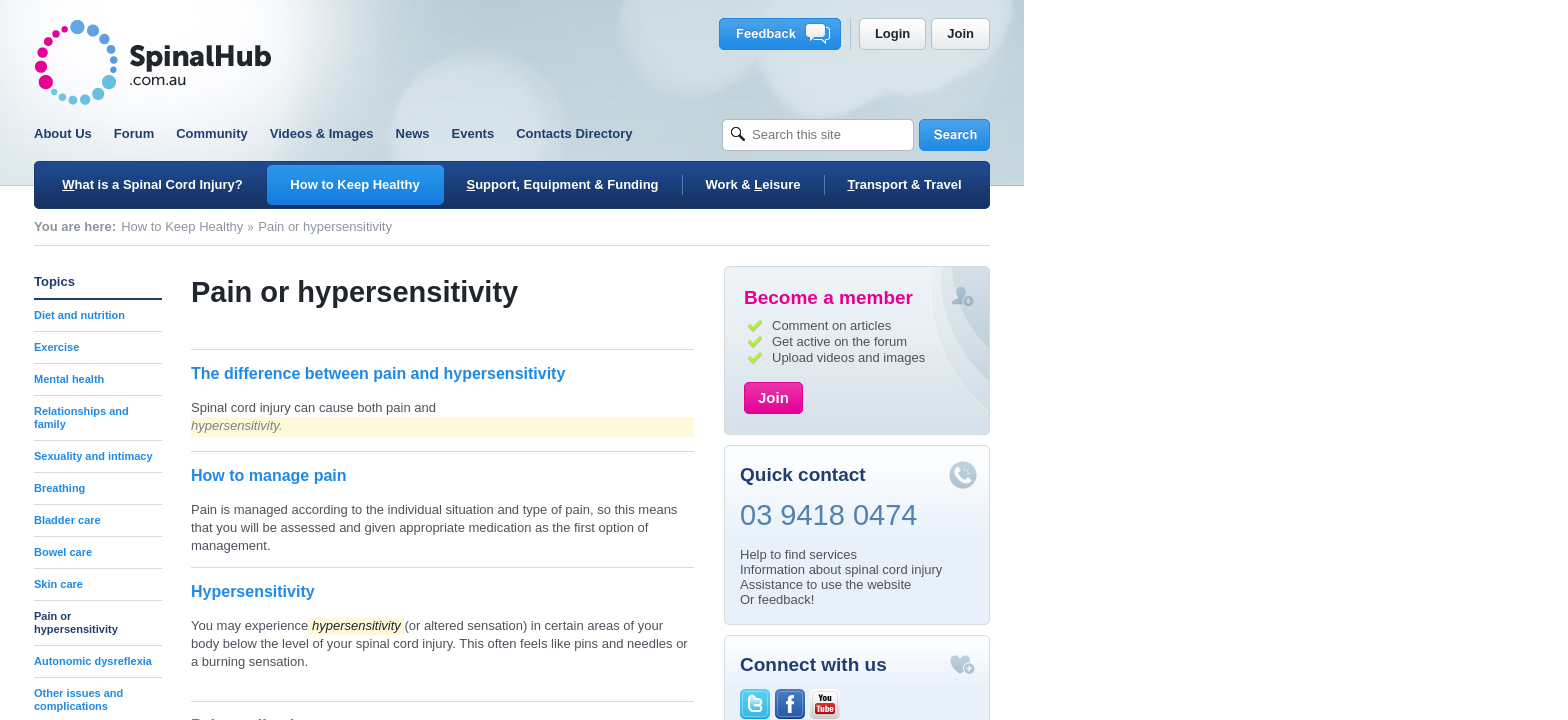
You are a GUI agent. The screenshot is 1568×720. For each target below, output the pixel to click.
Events (745, 133)
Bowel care (335, 552)
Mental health (341, 379)
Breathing (331, 488)
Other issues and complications (350, 699)
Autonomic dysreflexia (365, 661)
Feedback (1055, 34)
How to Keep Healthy (454, 226)
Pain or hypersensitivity (348, 622)
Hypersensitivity (525, 591)
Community (484, 133)
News (685, 133)
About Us (335, 133)
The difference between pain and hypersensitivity (650, 373)
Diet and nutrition (351, 315)
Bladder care (339, 520)
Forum (406, 133)
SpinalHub (425, 62)
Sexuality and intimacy (365, 456)
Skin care (330, 584)
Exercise (328, 347)
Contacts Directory (846, 133)
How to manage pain (541, 475)
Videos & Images (594, 133)
